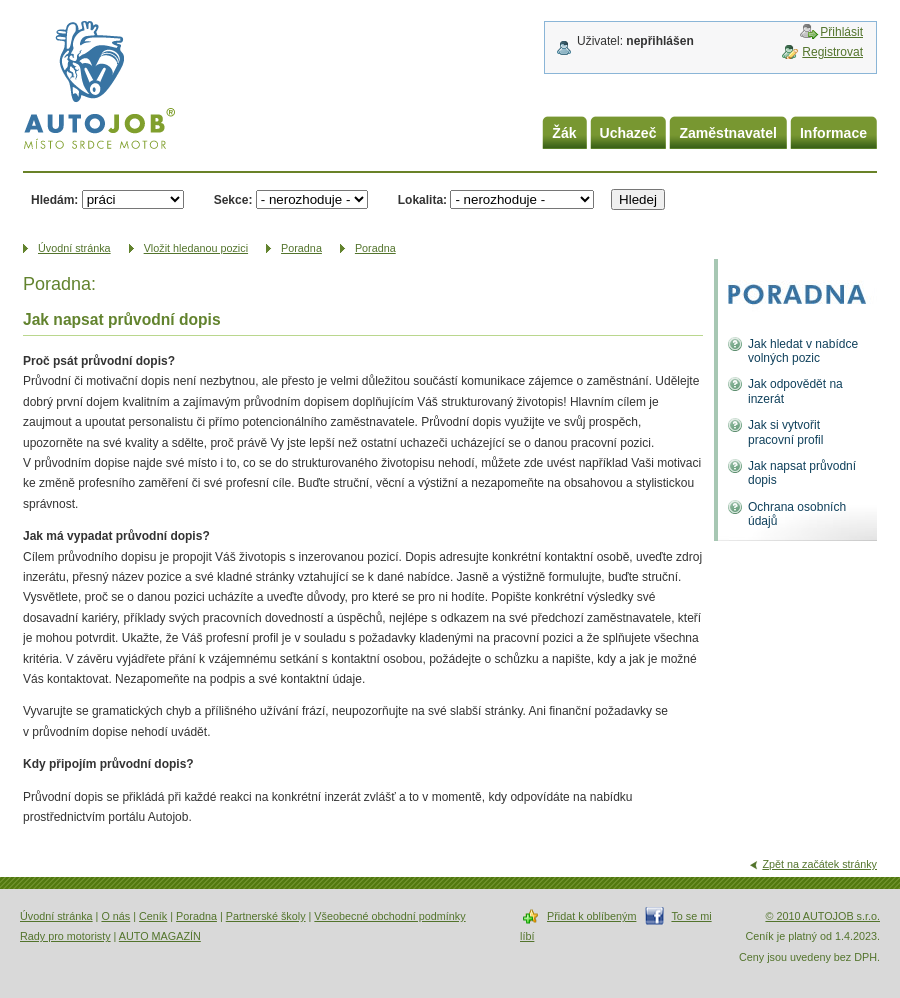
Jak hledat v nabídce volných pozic (803, 351)
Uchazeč (628, 133)
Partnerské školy (266, 916)
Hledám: (54, 200)
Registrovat (832, 52)
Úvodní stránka (56, 916)
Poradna (301, 248)
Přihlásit (841, 32)
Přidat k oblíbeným (591, 916)
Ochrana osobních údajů (797, 514)
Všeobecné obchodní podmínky (389, 916)
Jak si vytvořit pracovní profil (785, 432)
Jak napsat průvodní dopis (802, 473)
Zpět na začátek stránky (819, 864)
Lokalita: (422, 200)
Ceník (153, 916)
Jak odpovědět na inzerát (795, 391)
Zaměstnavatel (728, 133)
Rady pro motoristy (65, 936)
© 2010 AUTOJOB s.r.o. (822, 916)
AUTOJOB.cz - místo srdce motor (99, 89)
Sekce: (233, 200)
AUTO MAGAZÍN (160, 936)
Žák (564, 133)
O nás (115, 916)
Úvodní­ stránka (74, 248)
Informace (833, 133)
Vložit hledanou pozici (196, 248)
